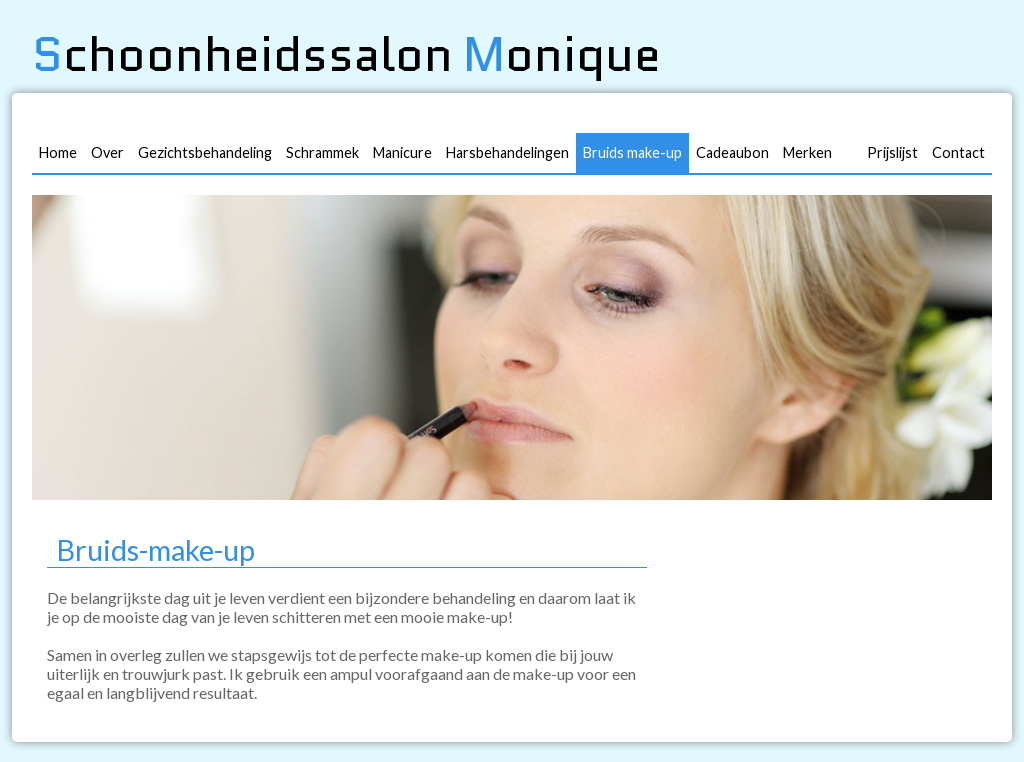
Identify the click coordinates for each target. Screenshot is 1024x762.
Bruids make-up (632, 152)
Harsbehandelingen (507, 152)
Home (58, 152)
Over (107, 152)
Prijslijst (892, 152)
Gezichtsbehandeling (205, 152)
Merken (807, 152)
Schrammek (322, 152)
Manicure (402, 152)
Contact (958, 152)
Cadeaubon (732, 152)
